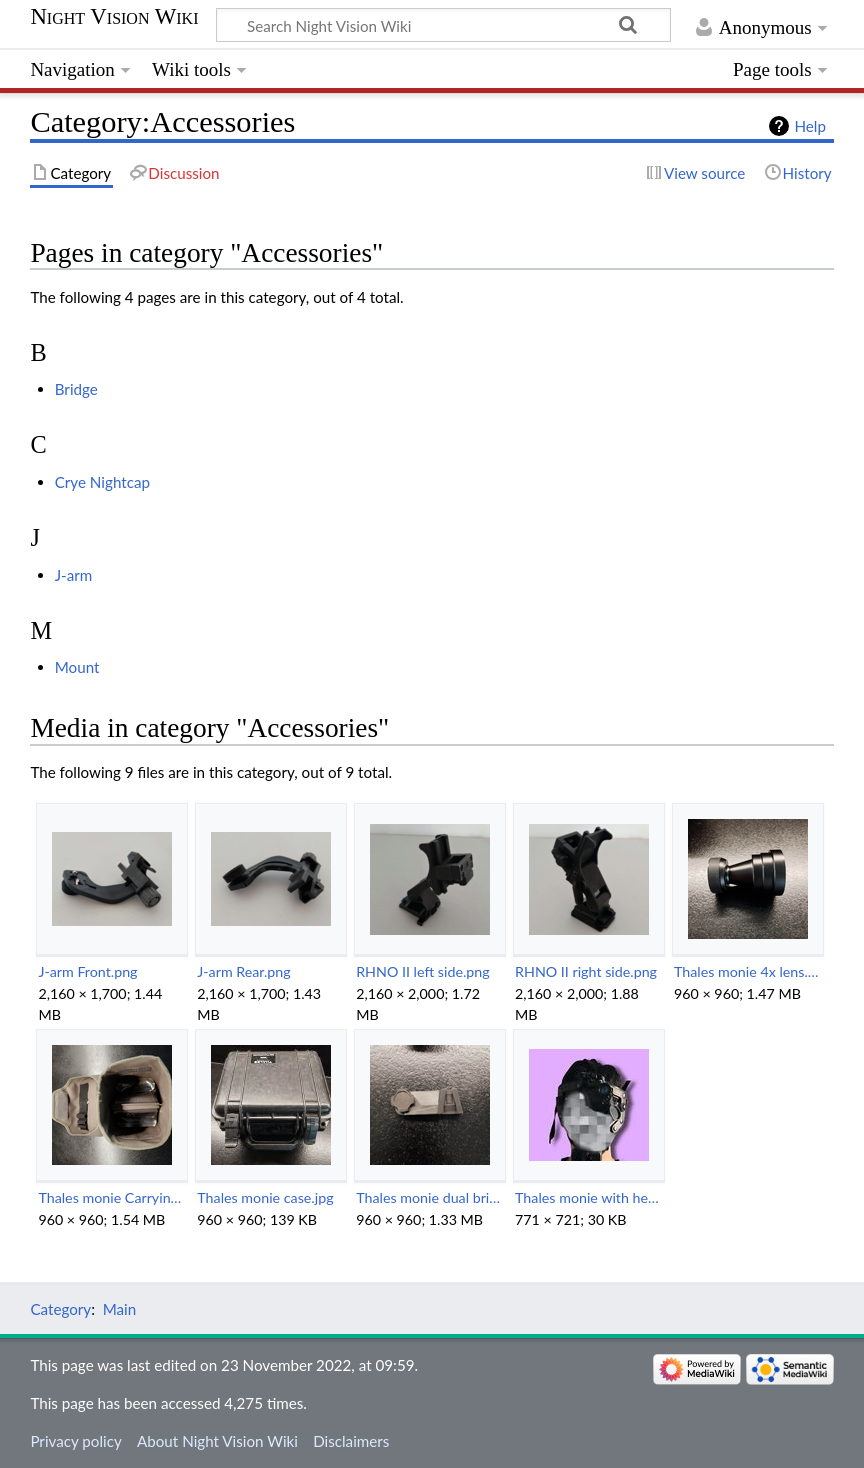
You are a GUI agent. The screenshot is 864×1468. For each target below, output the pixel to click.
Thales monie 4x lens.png (747, 971)
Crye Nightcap (102, 482)
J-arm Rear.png (243, 971)
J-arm (74, 575)
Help (809, 126)
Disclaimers (351, 1441)
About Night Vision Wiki (217, 1441)
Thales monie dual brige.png (429, 1197)
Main (120, 1309)
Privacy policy (75, 1441)
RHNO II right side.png (586, 971)
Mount (77, 667)
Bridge (76, 389)
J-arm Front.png (87, 971)
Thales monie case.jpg (265, 1197)
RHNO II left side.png (423, 971)
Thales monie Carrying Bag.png (111, 1197)
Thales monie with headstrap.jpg (588, 1197)
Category (60, 1309)
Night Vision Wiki (114, 17)
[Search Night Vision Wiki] (443, 25)
